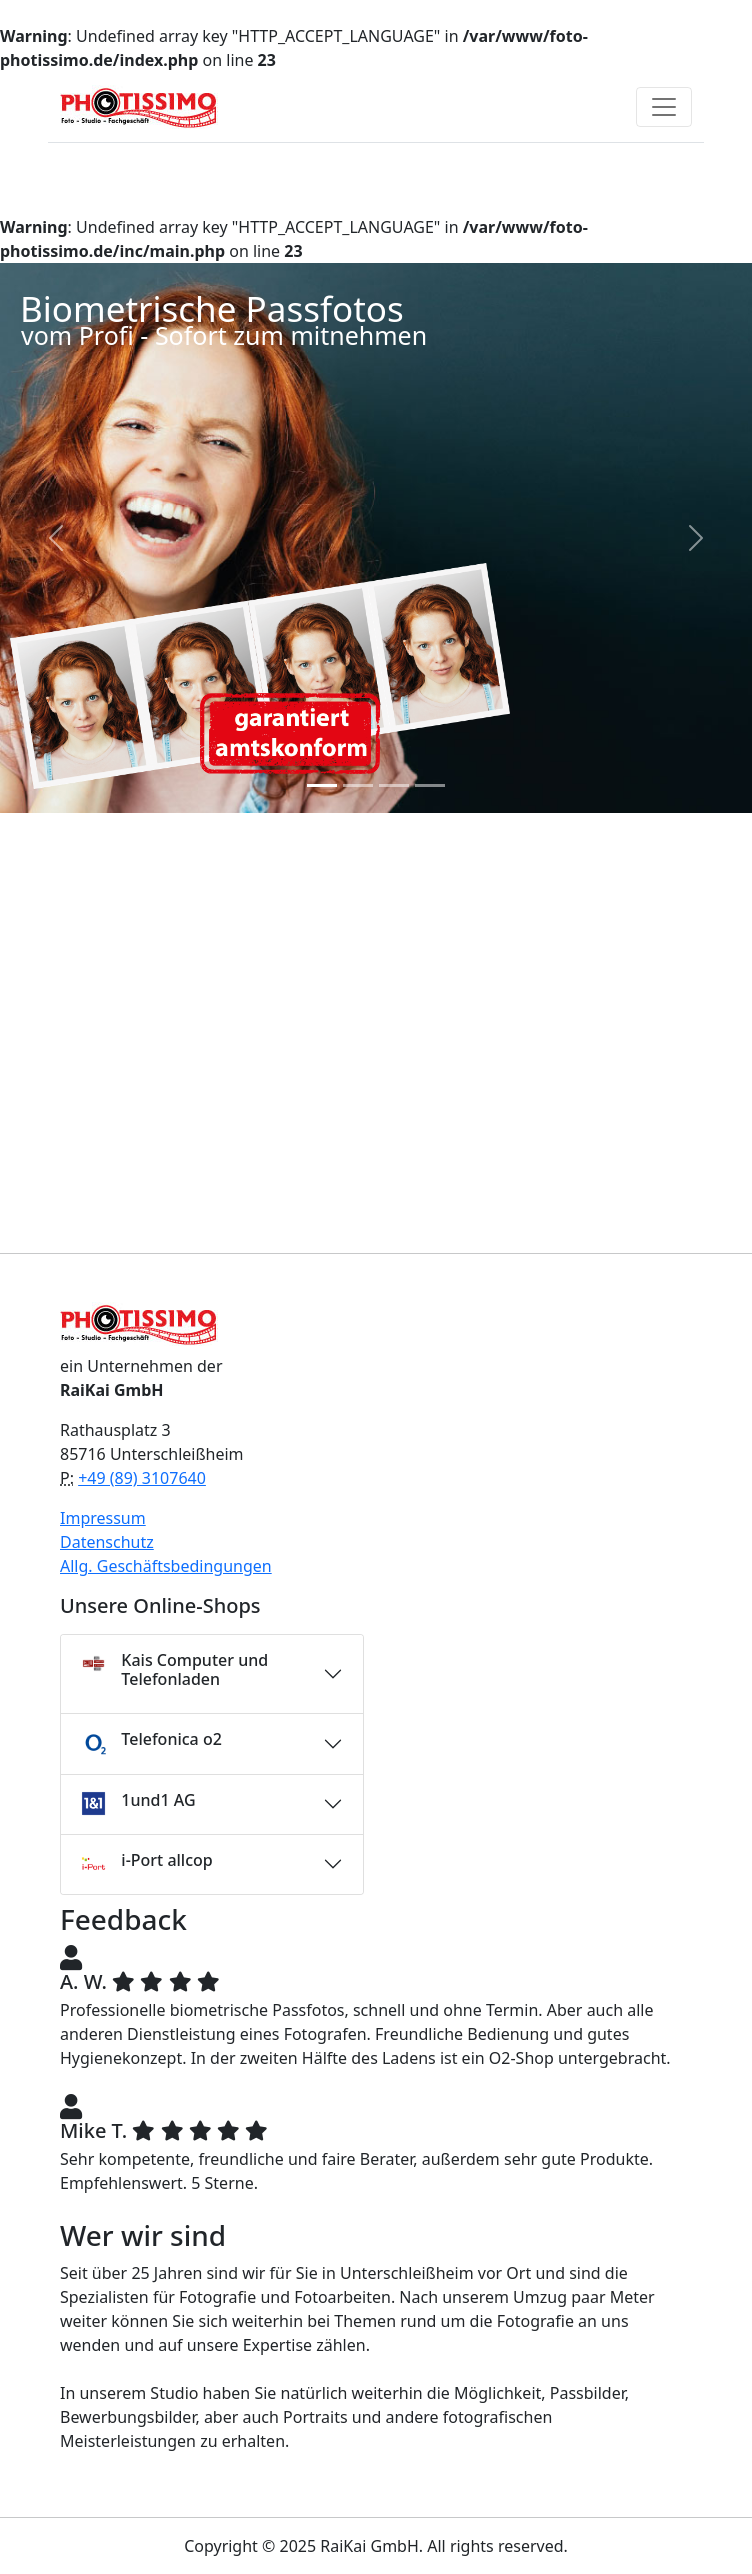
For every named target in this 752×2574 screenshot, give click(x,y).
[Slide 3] (394, 785)
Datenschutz (107, 1542)
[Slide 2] (358, 785)
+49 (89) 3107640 (142, 1478)
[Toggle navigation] (664, 107)
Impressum (103, 1518)
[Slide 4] (430, 785)
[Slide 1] (322, 785)
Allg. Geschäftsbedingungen (166, 1566)
